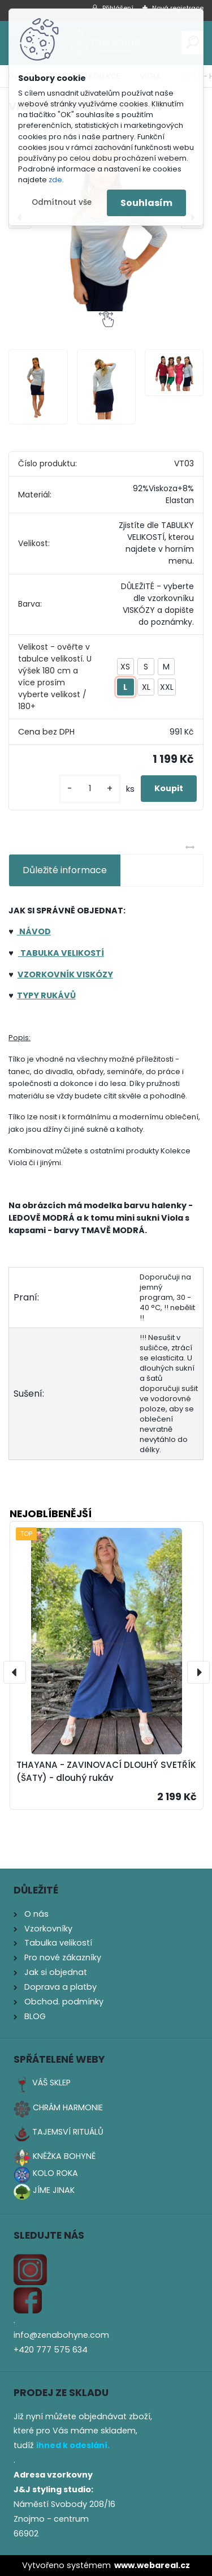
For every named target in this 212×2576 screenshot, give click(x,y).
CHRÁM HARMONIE (68, 2107)
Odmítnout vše (62, 202)
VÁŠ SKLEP (51, 2082)
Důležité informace (65, 870)
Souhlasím (146, 202)
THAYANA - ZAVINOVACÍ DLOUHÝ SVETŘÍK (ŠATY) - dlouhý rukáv (106, 1771)
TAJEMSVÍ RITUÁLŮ (67, 2131)
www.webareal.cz (152, 2565)
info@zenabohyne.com (61, 2335)
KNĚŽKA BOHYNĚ (64, 2156)
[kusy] (90, 788)
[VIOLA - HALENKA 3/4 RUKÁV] (37, 386)
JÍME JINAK (54, 2190)
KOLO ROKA (55, 2173)
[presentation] (14, 1672)
